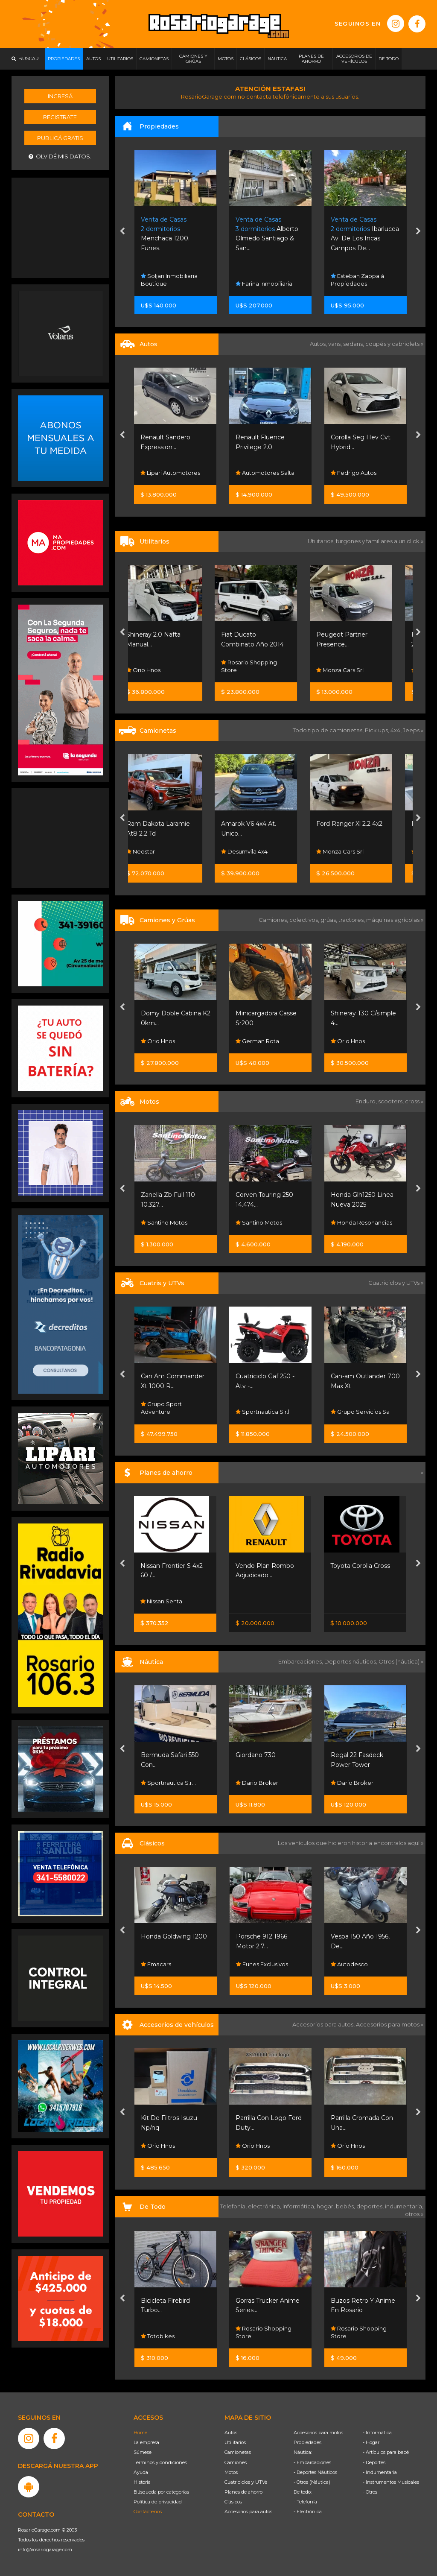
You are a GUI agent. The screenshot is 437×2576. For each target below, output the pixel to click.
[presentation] (122, 232)
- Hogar (371, 2442)
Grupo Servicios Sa (360, 1411)
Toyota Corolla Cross (360, 1566)
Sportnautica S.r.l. (263, 1411)
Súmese (142, 2452)
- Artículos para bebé (386, 2452)
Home (140, 2433)
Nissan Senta (161, 1601)
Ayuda (141, 2472)
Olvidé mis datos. (60, 156)
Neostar (155, 851)
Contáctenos (148, 2512)
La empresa (146, 2442)
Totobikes (158, 2336)
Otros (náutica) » (401, 1661)
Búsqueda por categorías (161, 2492)
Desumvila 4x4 (259, 851)
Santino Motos (164, 1222)
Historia (142, 2482)
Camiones (235, 2462)
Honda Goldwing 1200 (174, 1936)
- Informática (377, 2433)
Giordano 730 (256, 1755)
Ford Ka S (155, 437)
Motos (231, 2472)
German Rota (257, 1041)
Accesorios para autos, (324, 2024)
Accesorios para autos (248, 2512)
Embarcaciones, (301, 1661)
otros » (414, 2214)
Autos (230, 2433)
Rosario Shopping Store (263, 666)
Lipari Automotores (265, 472)
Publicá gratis (60, 138)
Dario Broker (257, 1782)
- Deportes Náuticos (315, 2472)
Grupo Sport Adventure (161, 1408)
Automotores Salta (360, 472)
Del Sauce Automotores (159, 469)
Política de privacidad (158, 2502)
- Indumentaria (380, 2472)
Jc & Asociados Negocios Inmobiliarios (172, 279)
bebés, (346, 2206)
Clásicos (233, 2502)
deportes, (370, 2206)
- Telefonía (305, 2502)
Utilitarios (235, 2442)
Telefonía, (234, 2206)
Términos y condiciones (160, 2462)
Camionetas (237, 2452)
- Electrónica (308, 2512)
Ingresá (60, 96)
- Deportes (374, 2462)
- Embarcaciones (312, 2462)
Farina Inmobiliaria (359, 283)
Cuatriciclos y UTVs (245, 2482)
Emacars (156, 1964)
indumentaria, (404, 2206)
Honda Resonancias (361, 1222)
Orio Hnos (158, 670)
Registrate (60, 117)
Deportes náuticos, (351, 1661)
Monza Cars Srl (354, 670)
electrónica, (265, 2206)
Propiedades (307, 2442)
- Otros (370, 2492)
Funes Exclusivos (262, 1964)
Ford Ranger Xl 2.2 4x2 (364, 823)
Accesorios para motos (388, 2024)
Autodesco (349, 1964)
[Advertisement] (60, 226)
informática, (300, 2206)
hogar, (326, 2206)
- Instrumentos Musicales (391, 2482)
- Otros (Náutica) (312, 2482)
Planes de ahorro (243, 2492)
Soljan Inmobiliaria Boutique (264, 279)
